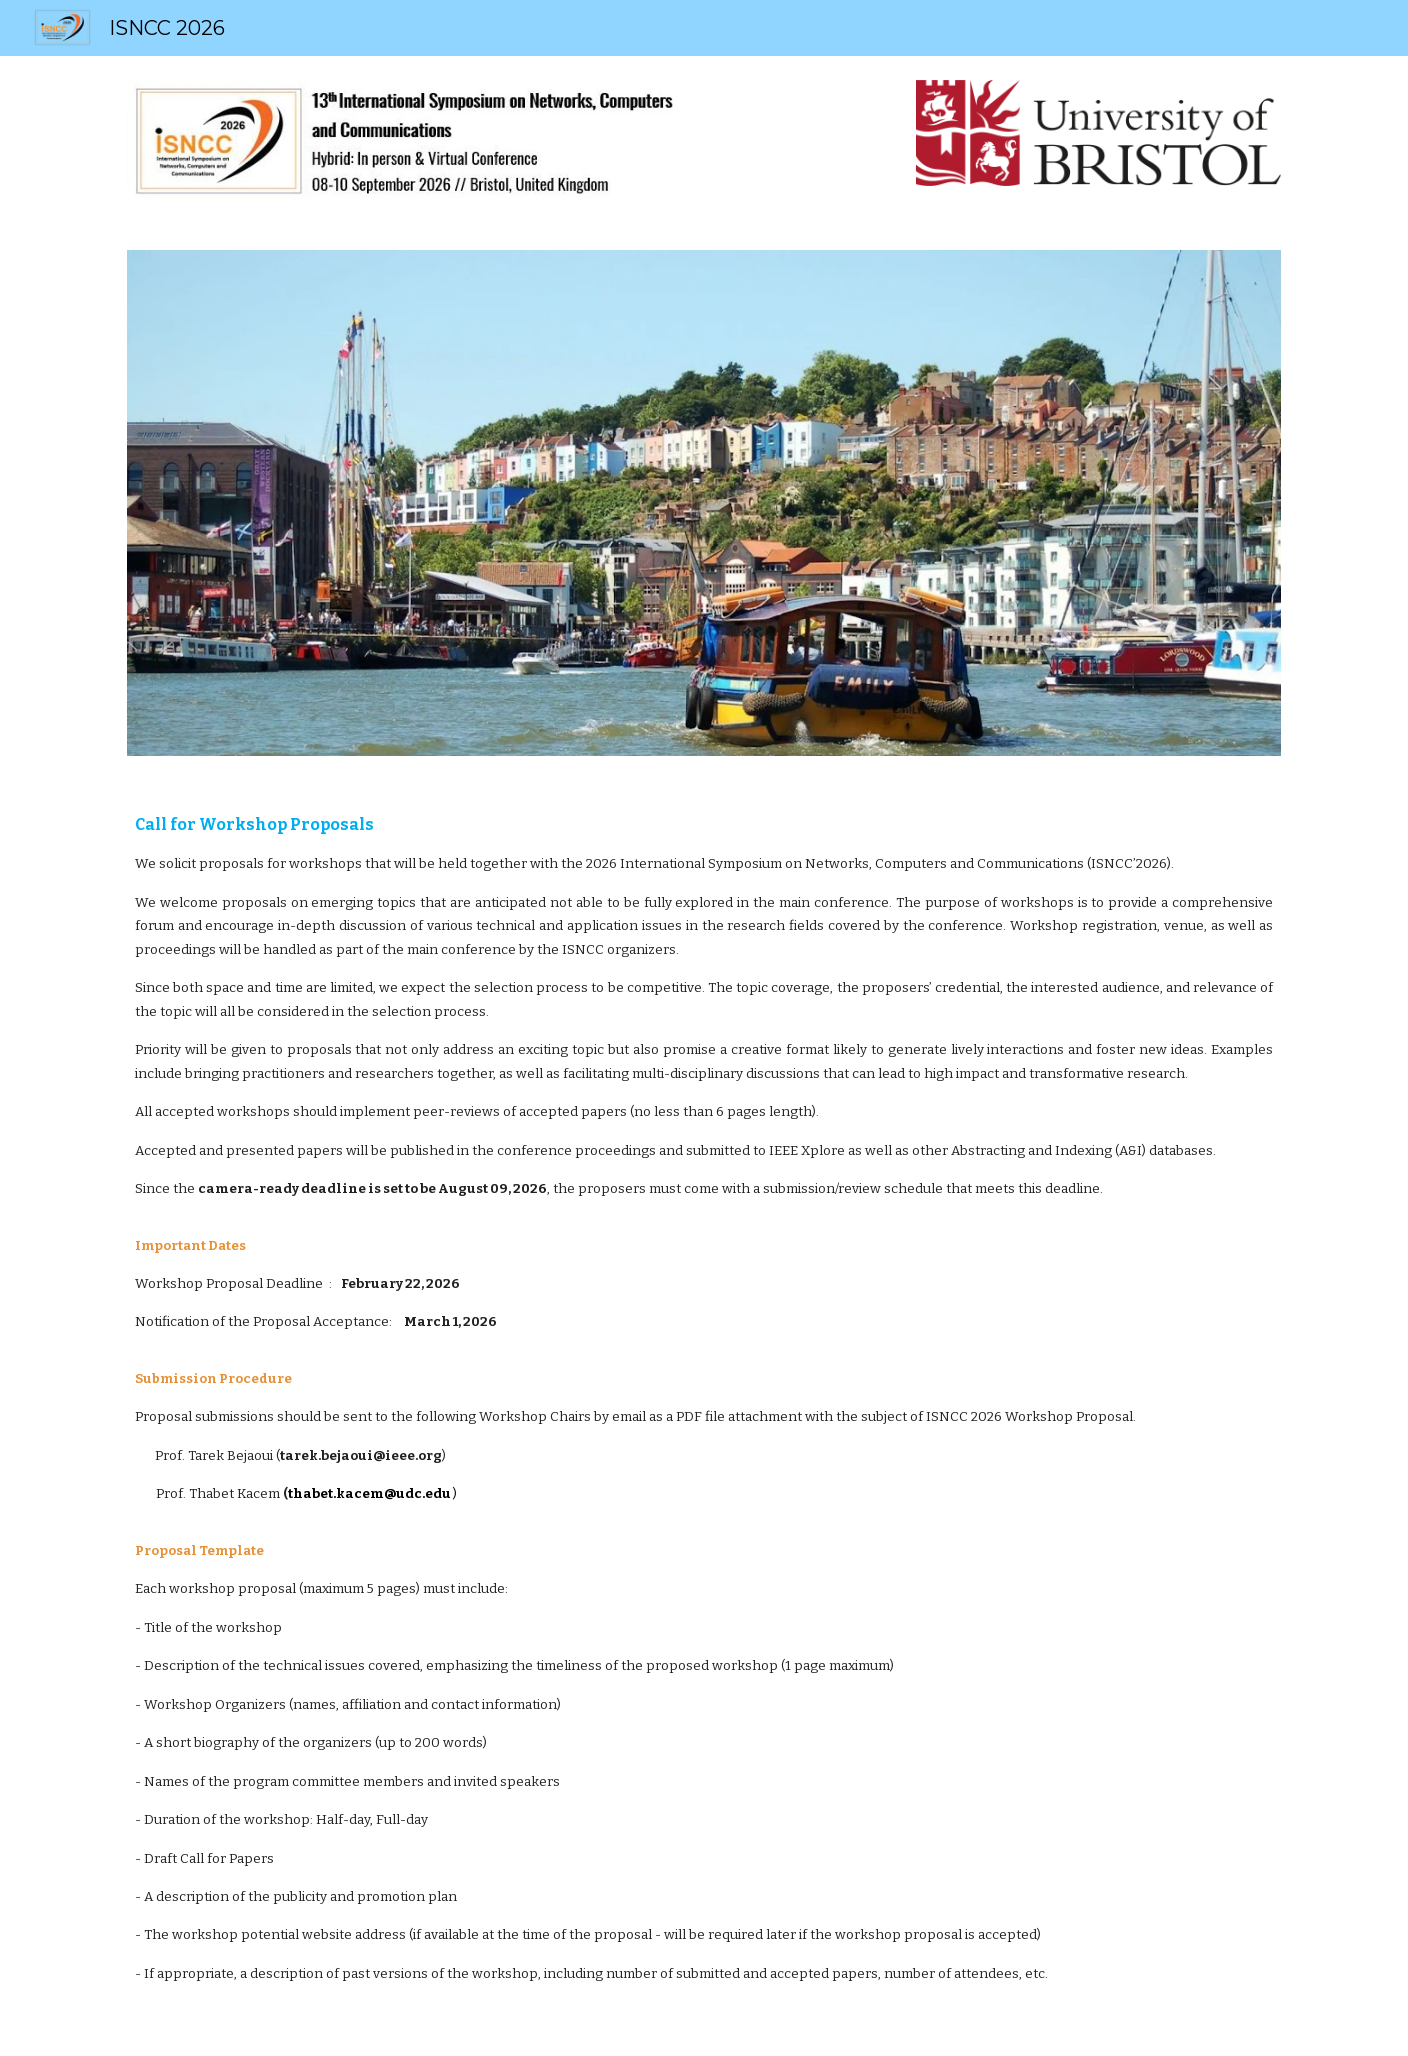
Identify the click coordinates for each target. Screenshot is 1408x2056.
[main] (704, 1418)
